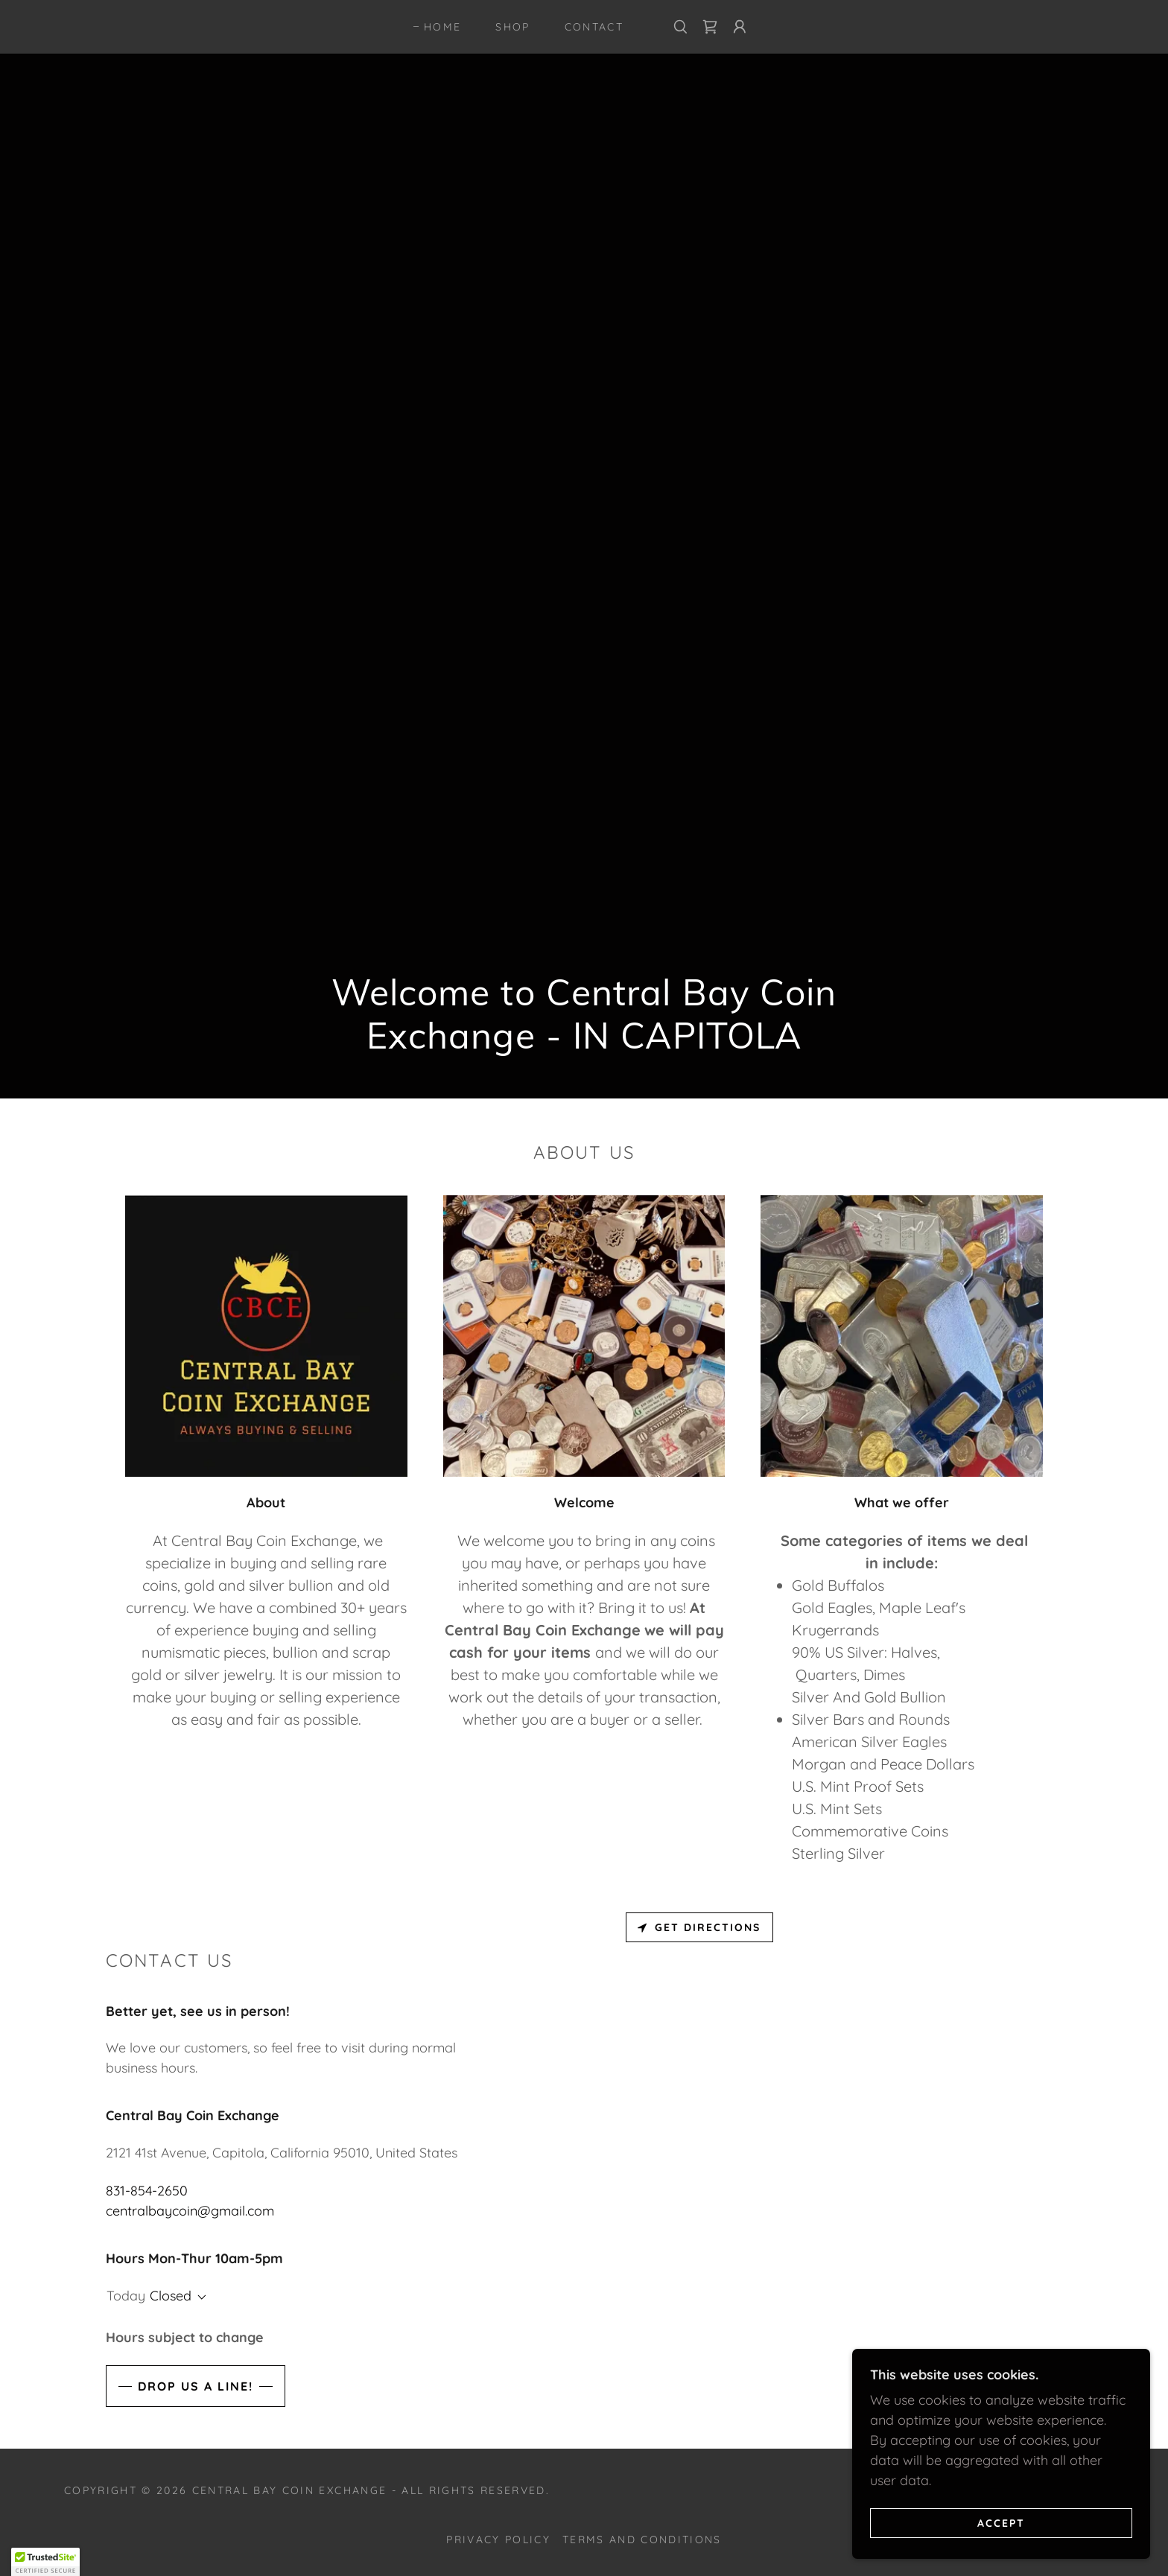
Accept (1001, 2522)
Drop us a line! (195, 2386)
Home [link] (442, 27)
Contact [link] (594, 27)
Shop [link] (512, 27)
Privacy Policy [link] (498, 2539)
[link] (710, 27)
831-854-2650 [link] (147, 2190)
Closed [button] (170, 2295)
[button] (740, 27)
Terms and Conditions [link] (642, 2539)
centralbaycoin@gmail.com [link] (190, 2210)
